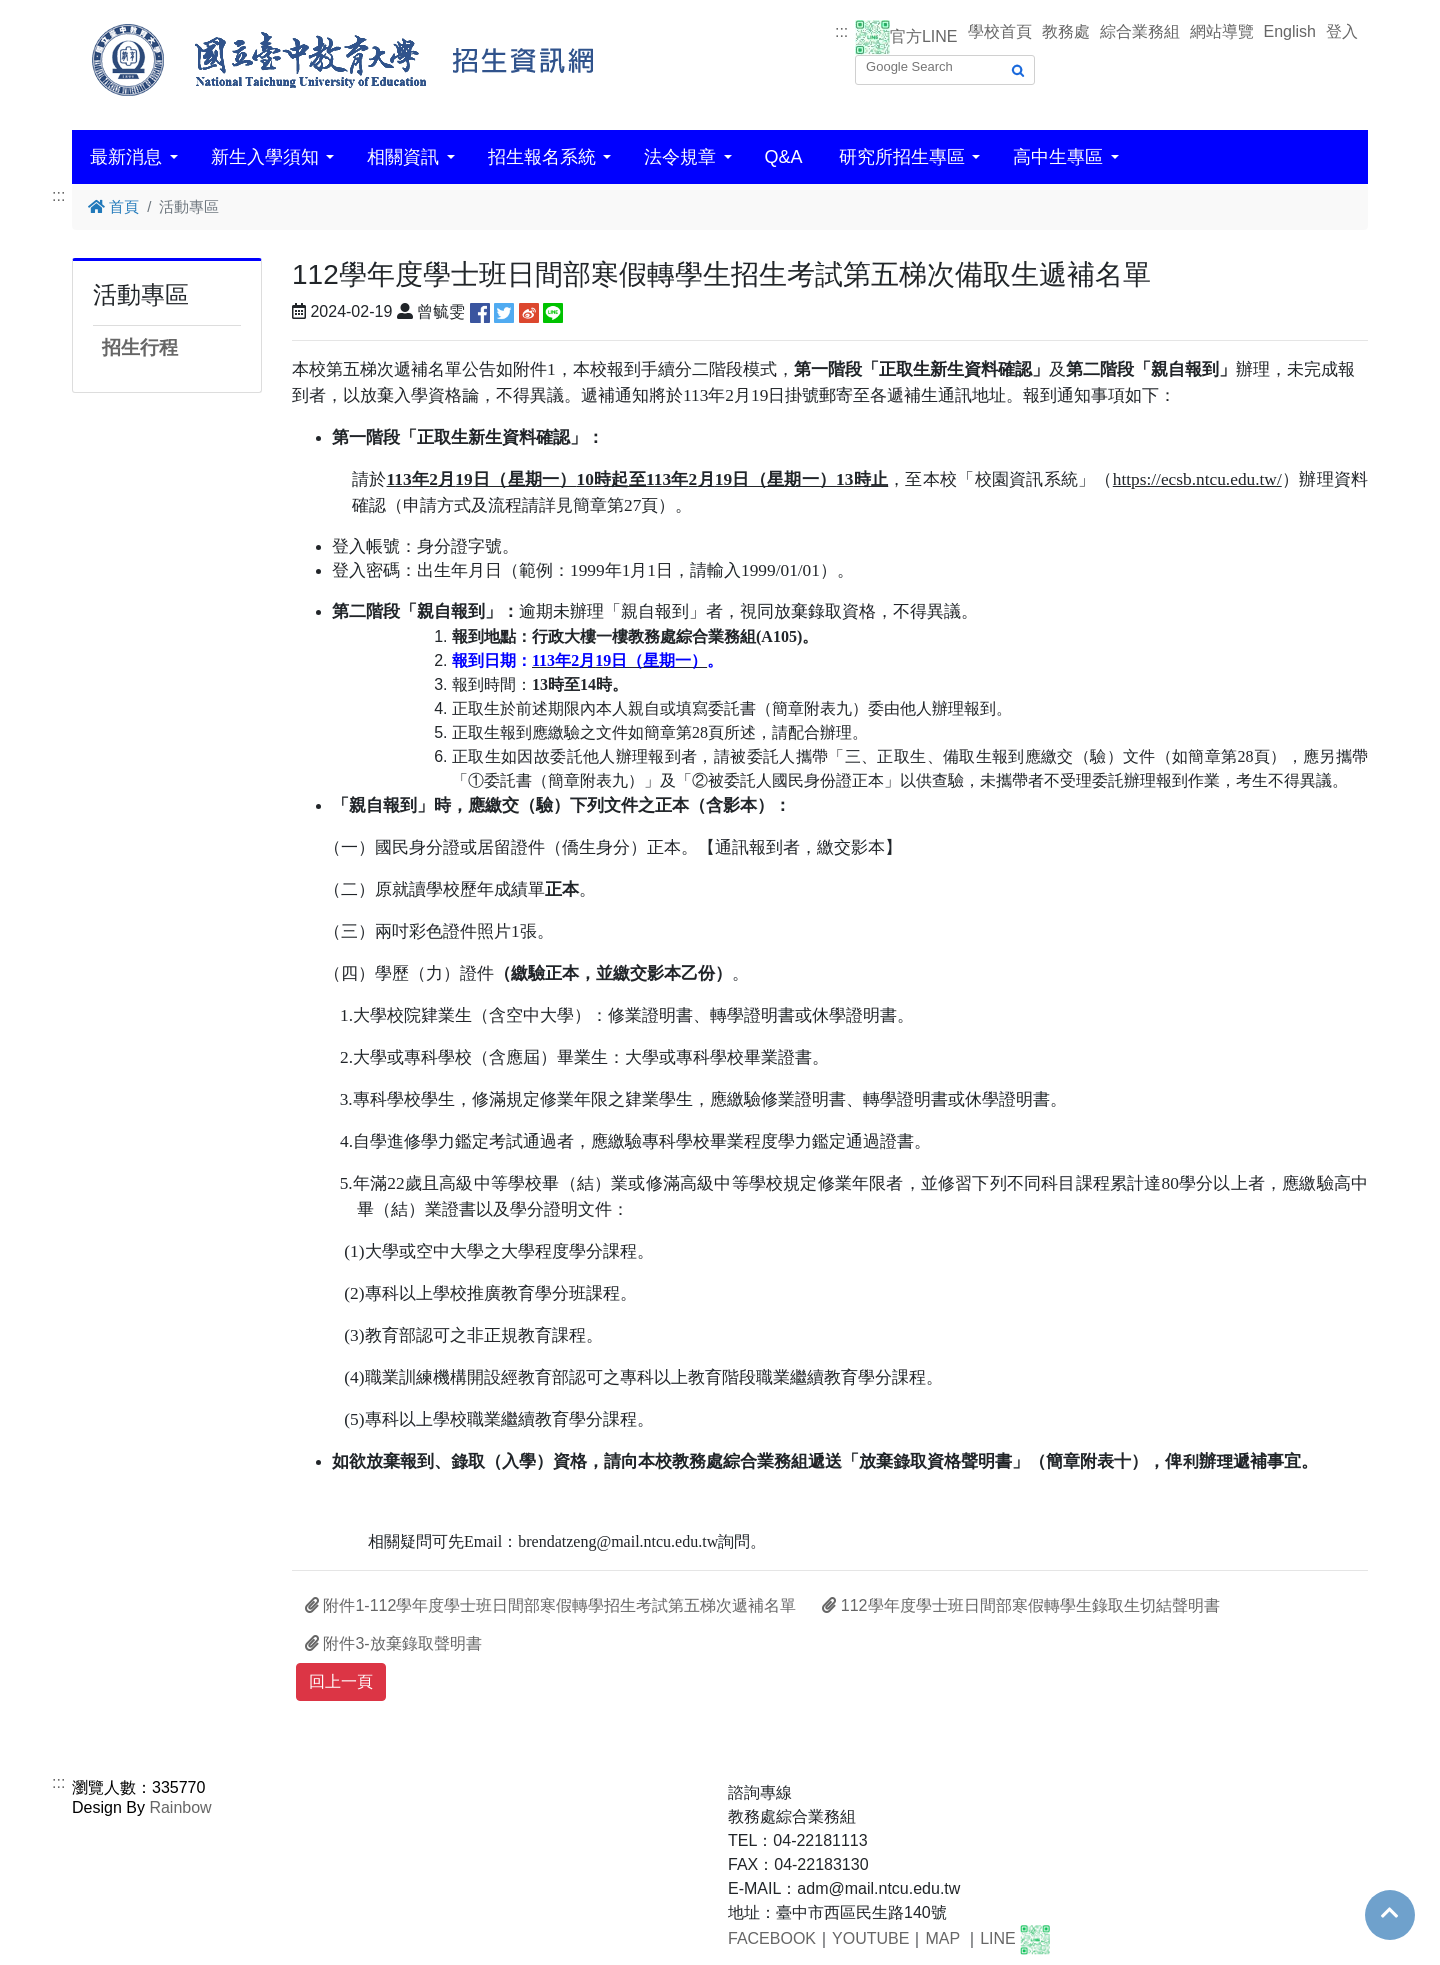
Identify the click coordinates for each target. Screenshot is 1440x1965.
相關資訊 (403, 157)
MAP (942, 1939)
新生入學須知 (265, 157)
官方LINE (924, 36)
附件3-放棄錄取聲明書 (393, 1643)
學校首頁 (1000, 31)
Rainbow (180, 1807)
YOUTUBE (870, 1939)
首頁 (113, 206)
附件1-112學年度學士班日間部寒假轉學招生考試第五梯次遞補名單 (550, 1605)
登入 (1342, 31)
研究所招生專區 (902, 157)
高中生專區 (1058, 157)
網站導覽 (1222, 31)
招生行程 (140, 347)
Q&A (784, 157)
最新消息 (126, 157)
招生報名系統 (542, 157)
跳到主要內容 (48, 11)
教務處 (1066, 31)
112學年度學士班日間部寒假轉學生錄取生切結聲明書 (1020, 1605)
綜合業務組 (1140, 31)
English (1290, 31)
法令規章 (680, 157)
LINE (998, 1939)
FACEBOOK (772, 1939)
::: (841, 31)
